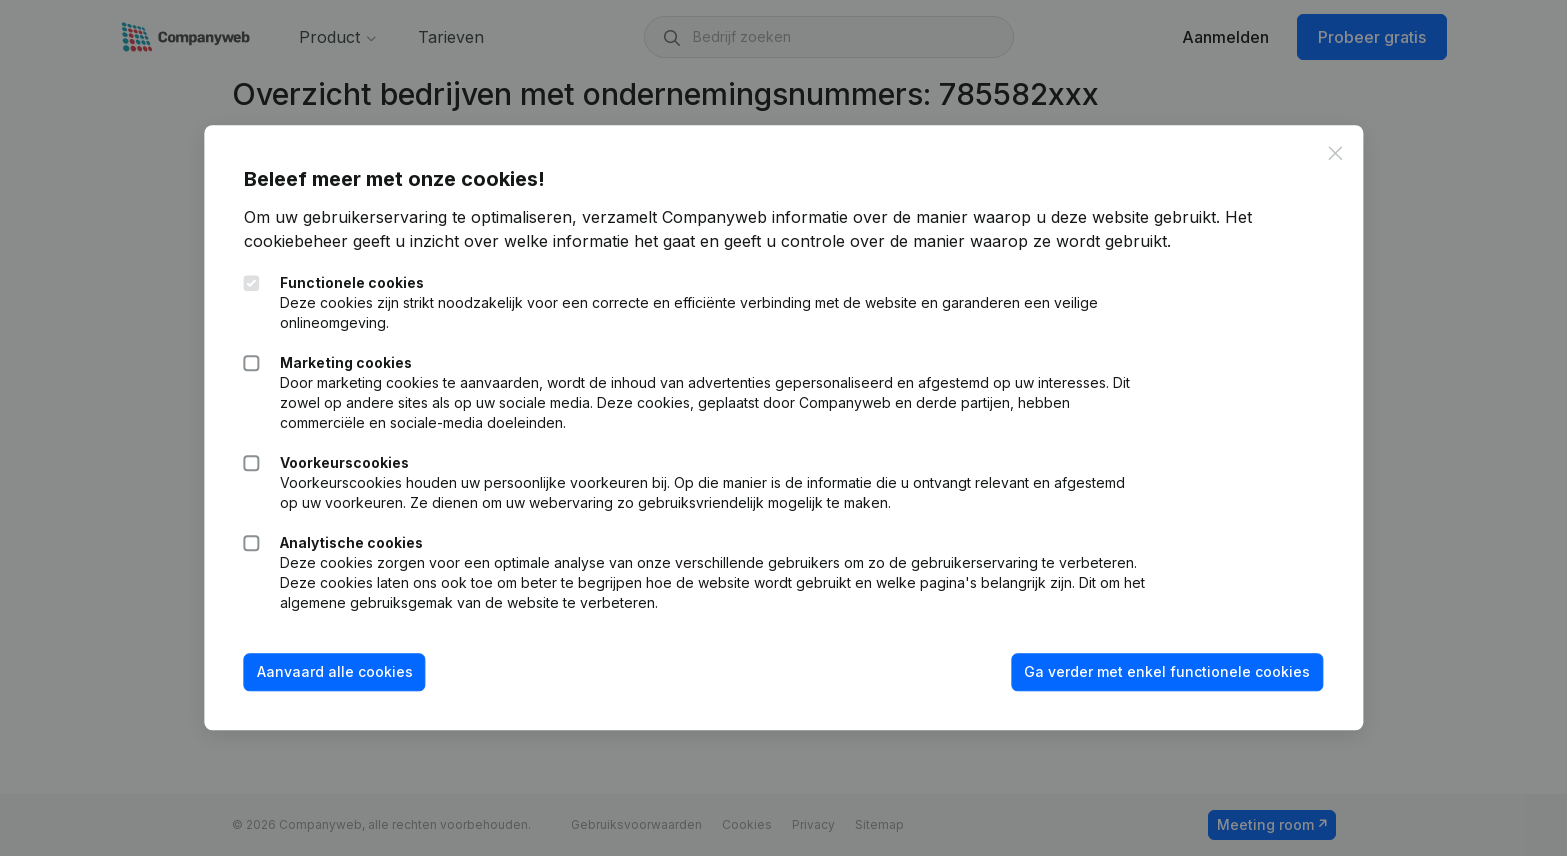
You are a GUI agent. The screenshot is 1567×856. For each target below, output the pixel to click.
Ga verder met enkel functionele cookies (1167, 671)
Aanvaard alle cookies (335, 671)
